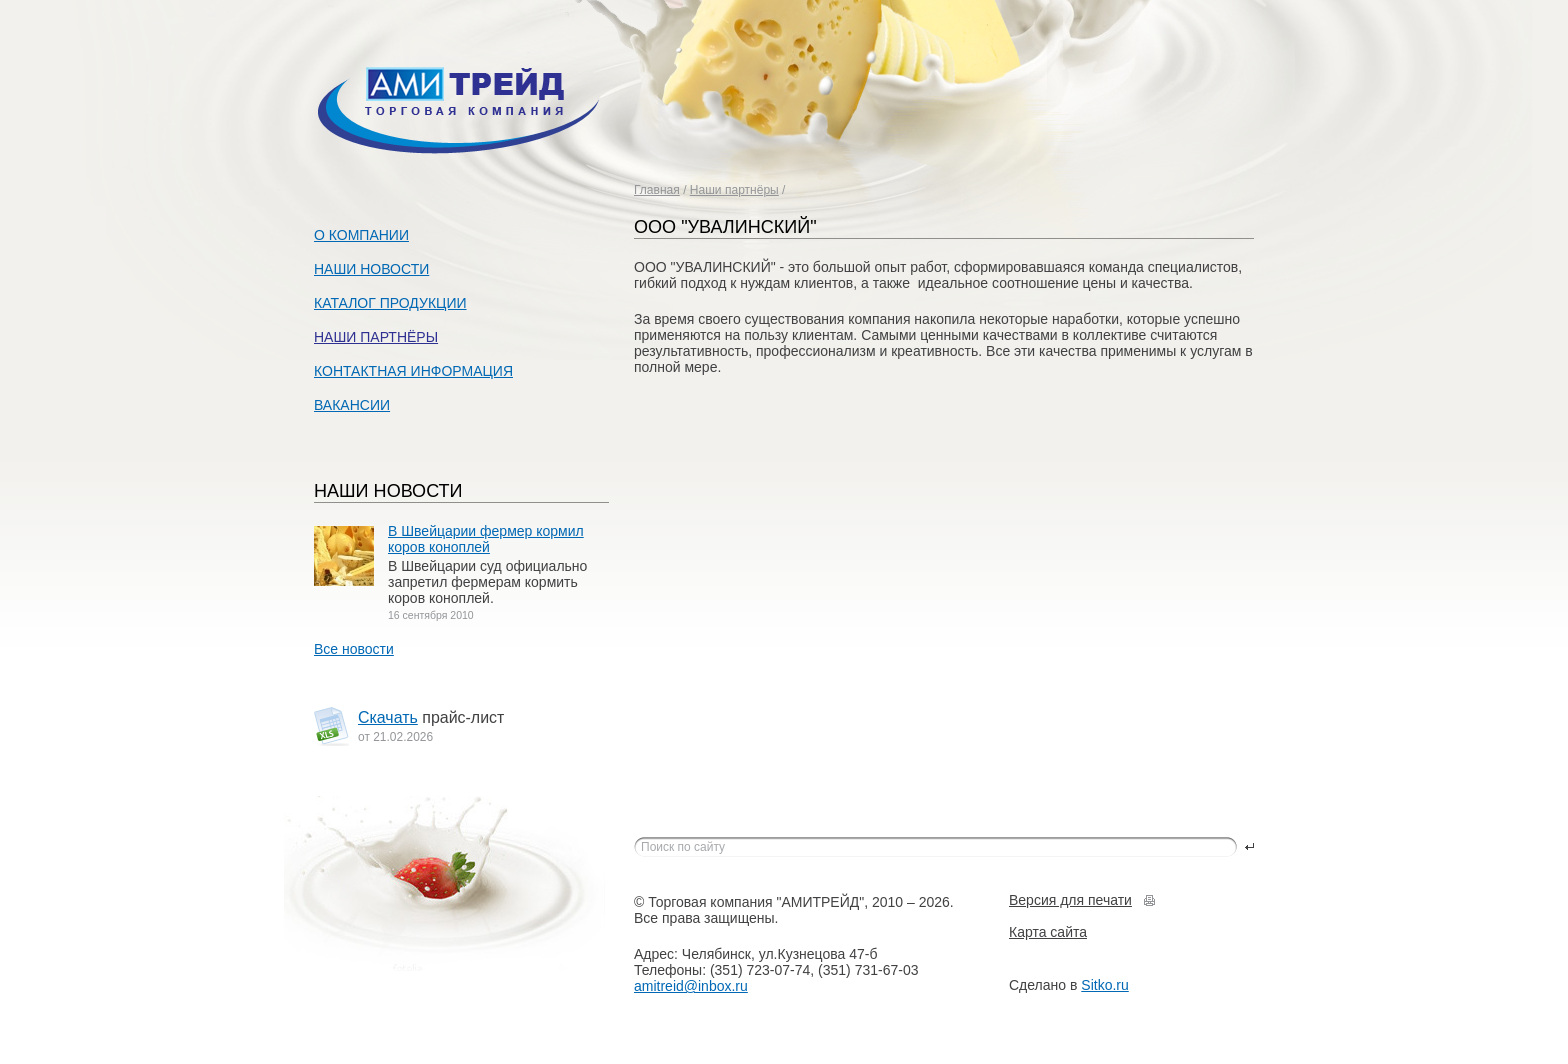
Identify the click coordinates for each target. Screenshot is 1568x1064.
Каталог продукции (390, 303)
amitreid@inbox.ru (691, 986)
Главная (657, 190)
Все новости (354, 649)
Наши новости (371, 269)
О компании (361, 235)
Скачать (388, 717)
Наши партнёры (734, 190)
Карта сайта (1048, 932)
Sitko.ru (1104, 985)
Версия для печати (1070, 900)
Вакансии (352, 405)
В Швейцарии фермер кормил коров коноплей (486, 539)
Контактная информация (413, 371)
